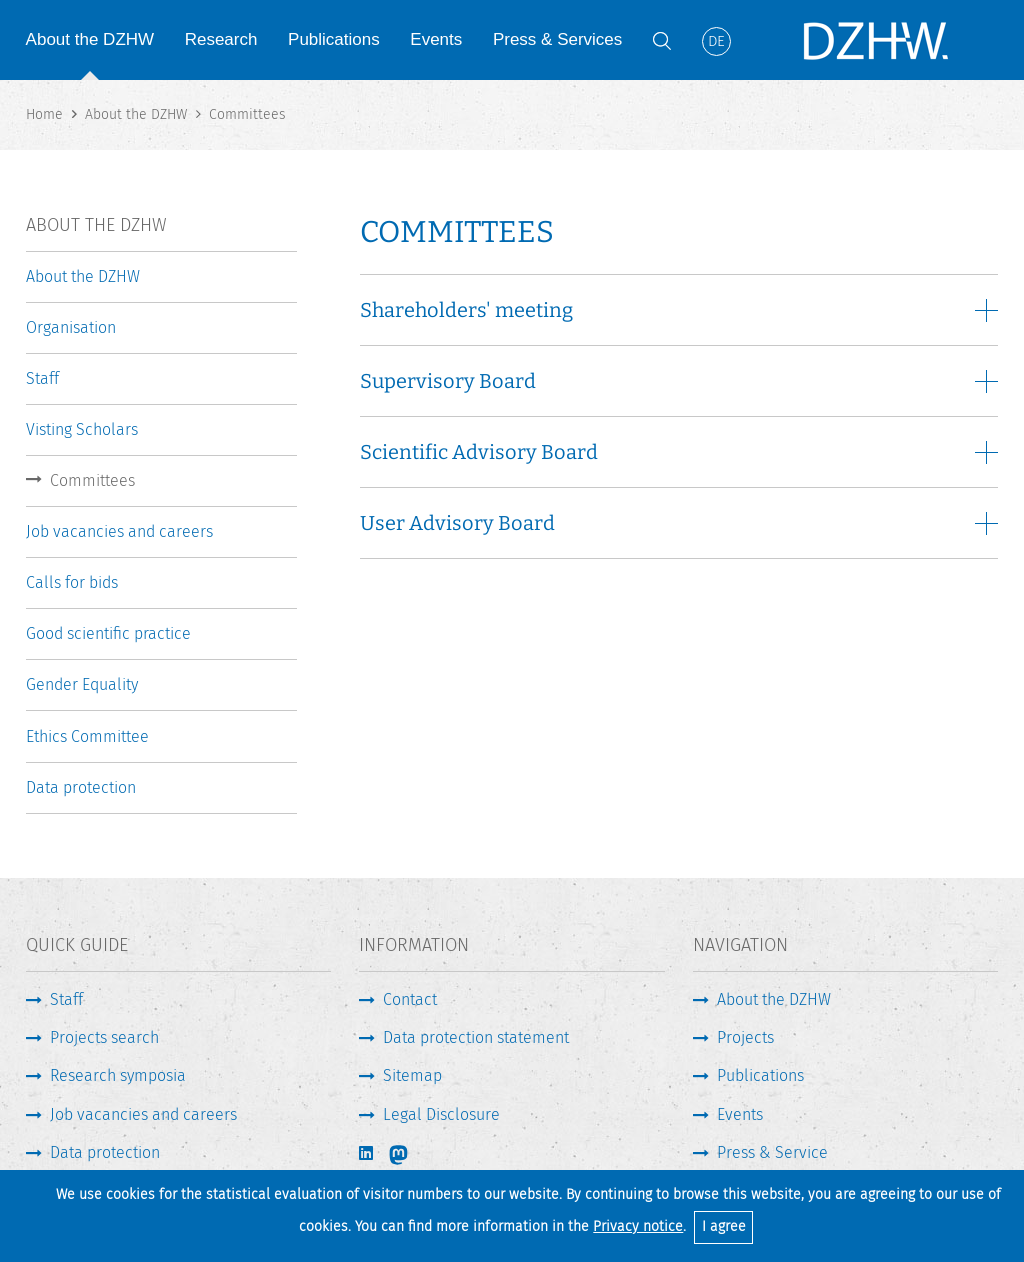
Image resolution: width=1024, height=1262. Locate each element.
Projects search (104, 1037)
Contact (410, 999)
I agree (724, 1226)
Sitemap (412, 1075)
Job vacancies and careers (119, 531)
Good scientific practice (108, 633)
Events (436, 39)
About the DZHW (90, 39)
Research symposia (118, 1075)
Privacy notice (638, 1226)
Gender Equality (82, 684)
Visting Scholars (82, 429)
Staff (42, 378)
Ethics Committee (87, 736)
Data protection (81, 787)
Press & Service (772, 1152)
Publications (334, 39)
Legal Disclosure (441, 1114)
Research (221, 39)
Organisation (71, 327)
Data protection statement (476, 1037)
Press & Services (557, 39)
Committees (92, 480)
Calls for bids (72, 582)
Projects (745, 1037)
